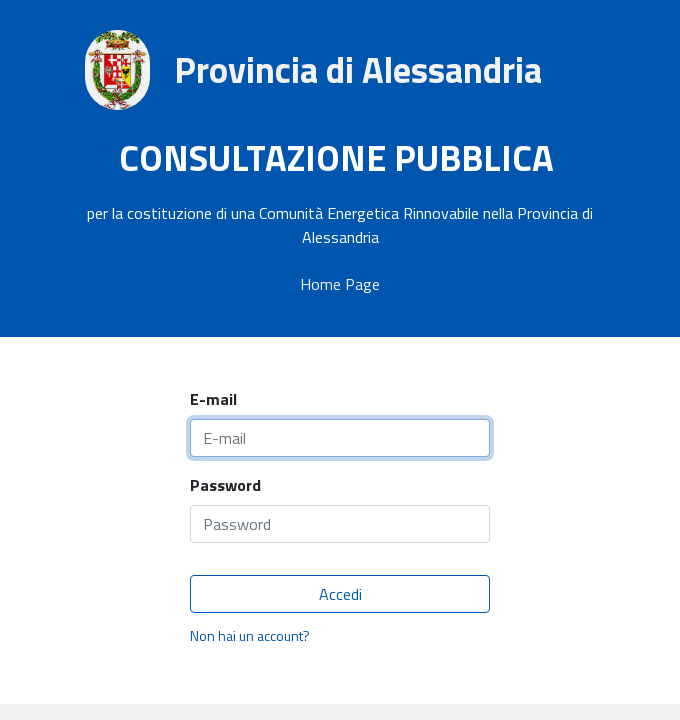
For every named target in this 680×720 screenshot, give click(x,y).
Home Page (340, 284)
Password (225, 485)
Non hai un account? (250, 635)
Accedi (340, 594)
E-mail (213, 399)
